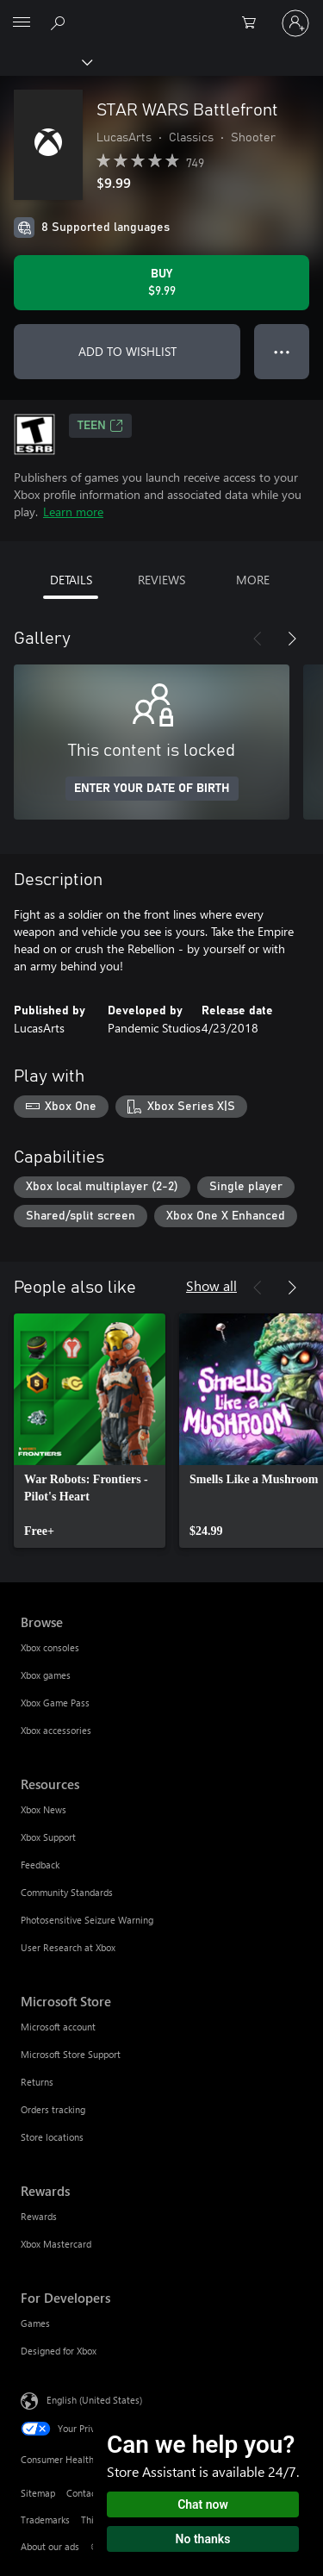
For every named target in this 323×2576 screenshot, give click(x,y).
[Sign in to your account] (295, 23)
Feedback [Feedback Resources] (40, 1864)
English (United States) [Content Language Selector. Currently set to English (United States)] (94, 2399)
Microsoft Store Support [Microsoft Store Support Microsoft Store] (71, 2054)
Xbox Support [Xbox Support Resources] (48, 1837)
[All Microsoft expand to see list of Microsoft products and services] (21, 23)
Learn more (73, 511)
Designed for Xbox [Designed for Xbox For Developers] (58, 2350)
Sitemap (38, 2492)
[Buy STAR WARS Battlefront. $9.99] (161, 282)
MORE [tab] (253, 579)
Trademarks (45, 2519)
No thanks (203, 2539)
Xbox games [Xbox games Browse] (46, 1675)
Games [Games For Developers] (35, 2323)
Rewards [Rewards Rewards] (39, 2216)
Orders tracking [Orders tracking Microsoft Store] (53, 2109)
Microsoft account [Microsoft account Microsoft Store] (58, 2026)
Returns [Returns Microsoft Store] (37, 2081)
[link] (89, 1430)
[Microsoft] (161, 13)
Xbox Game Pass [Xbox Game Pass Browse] (55, 1702)
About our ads (50, 2546)
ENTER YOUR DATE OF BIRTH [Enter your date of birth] (152, 789)
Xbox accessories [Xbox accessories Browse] (56, 1730)
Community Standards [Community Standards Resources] (67, 1892)
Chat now (202, 2504)
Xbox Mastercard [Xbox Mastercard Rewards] (56, 2243)
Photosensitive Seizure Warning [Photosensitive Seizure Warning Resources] (87, 1919)
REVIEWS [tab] (161, 579)
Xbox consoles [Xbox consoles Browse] (50, 1647)
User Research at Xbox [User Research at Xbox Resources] (68, 1947)
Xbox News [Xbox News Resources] (43, 1809)
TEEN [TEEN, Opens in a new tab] (100, 426)
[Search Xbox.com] (60, 22)
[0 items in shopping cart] (254, 23)
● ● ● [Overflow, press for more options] (282, 351)
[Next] (292, 639)
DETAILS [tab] (71, 579)
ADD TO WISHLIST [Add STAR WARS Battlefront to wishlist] (127, 351)
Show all (211, 1285)
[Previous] (257, 639)
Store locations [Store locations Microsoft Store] (52, 2137)
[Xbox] (45, 61)
